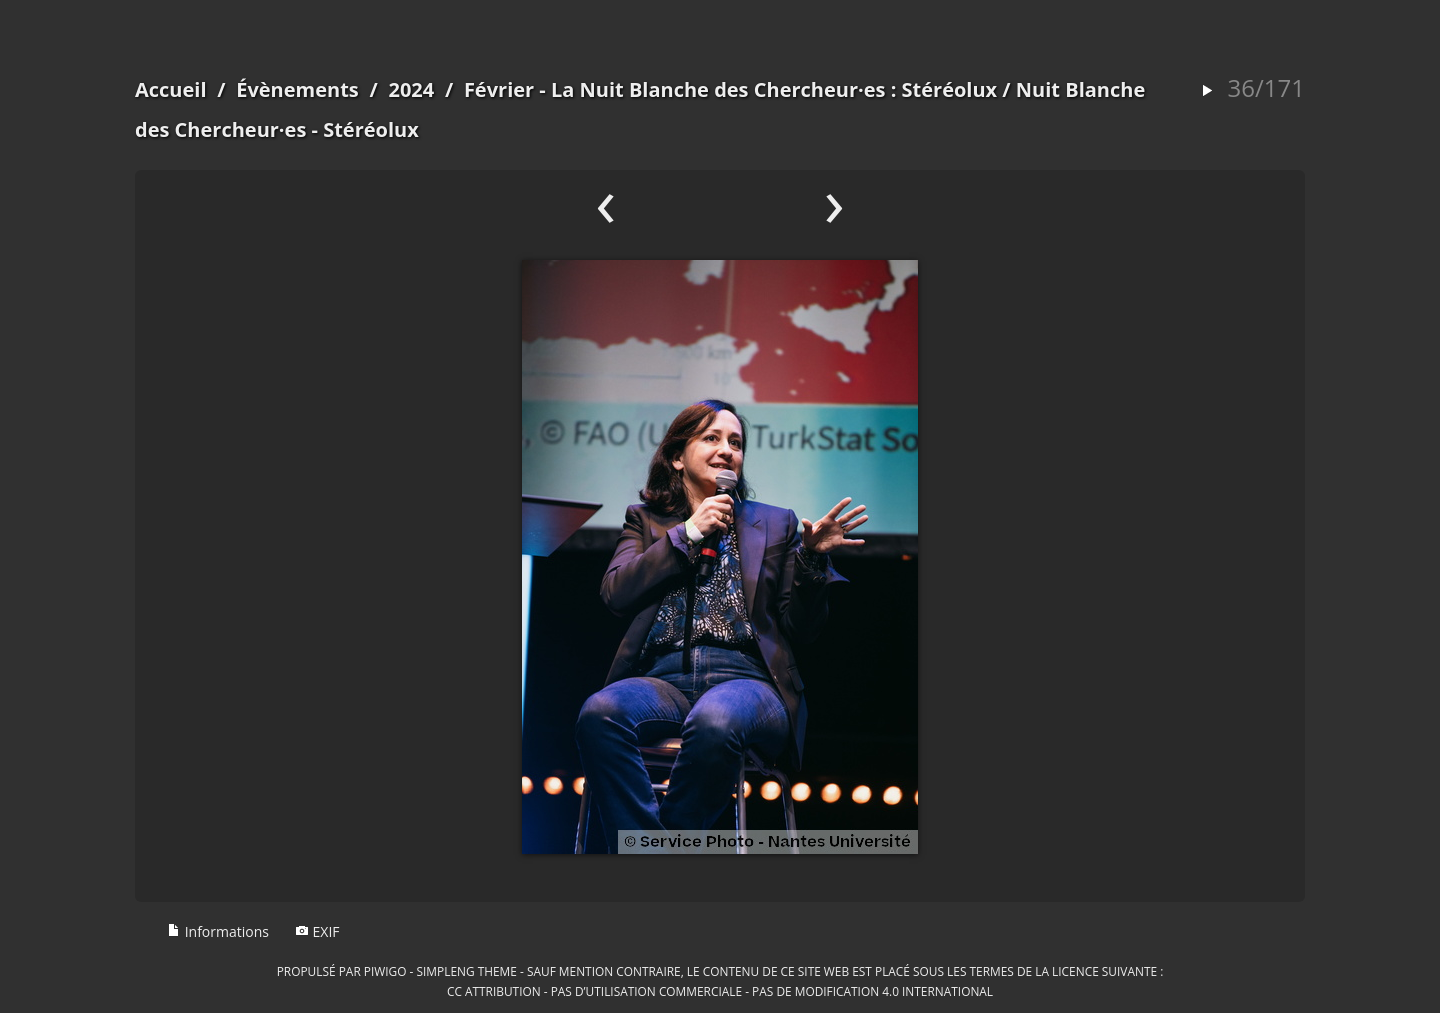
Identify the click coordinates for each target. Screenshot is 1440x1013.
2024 (411, 89)
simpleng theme (467, 971)
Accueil (171, 89)
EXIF (317, 931)
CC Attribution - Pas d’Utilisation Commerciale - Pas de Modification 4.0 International (720, 991)
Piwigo (385, 971)
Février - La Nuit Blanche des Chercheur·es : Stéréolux (730, 89)
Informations (218, 931)
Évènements (297, 89)
